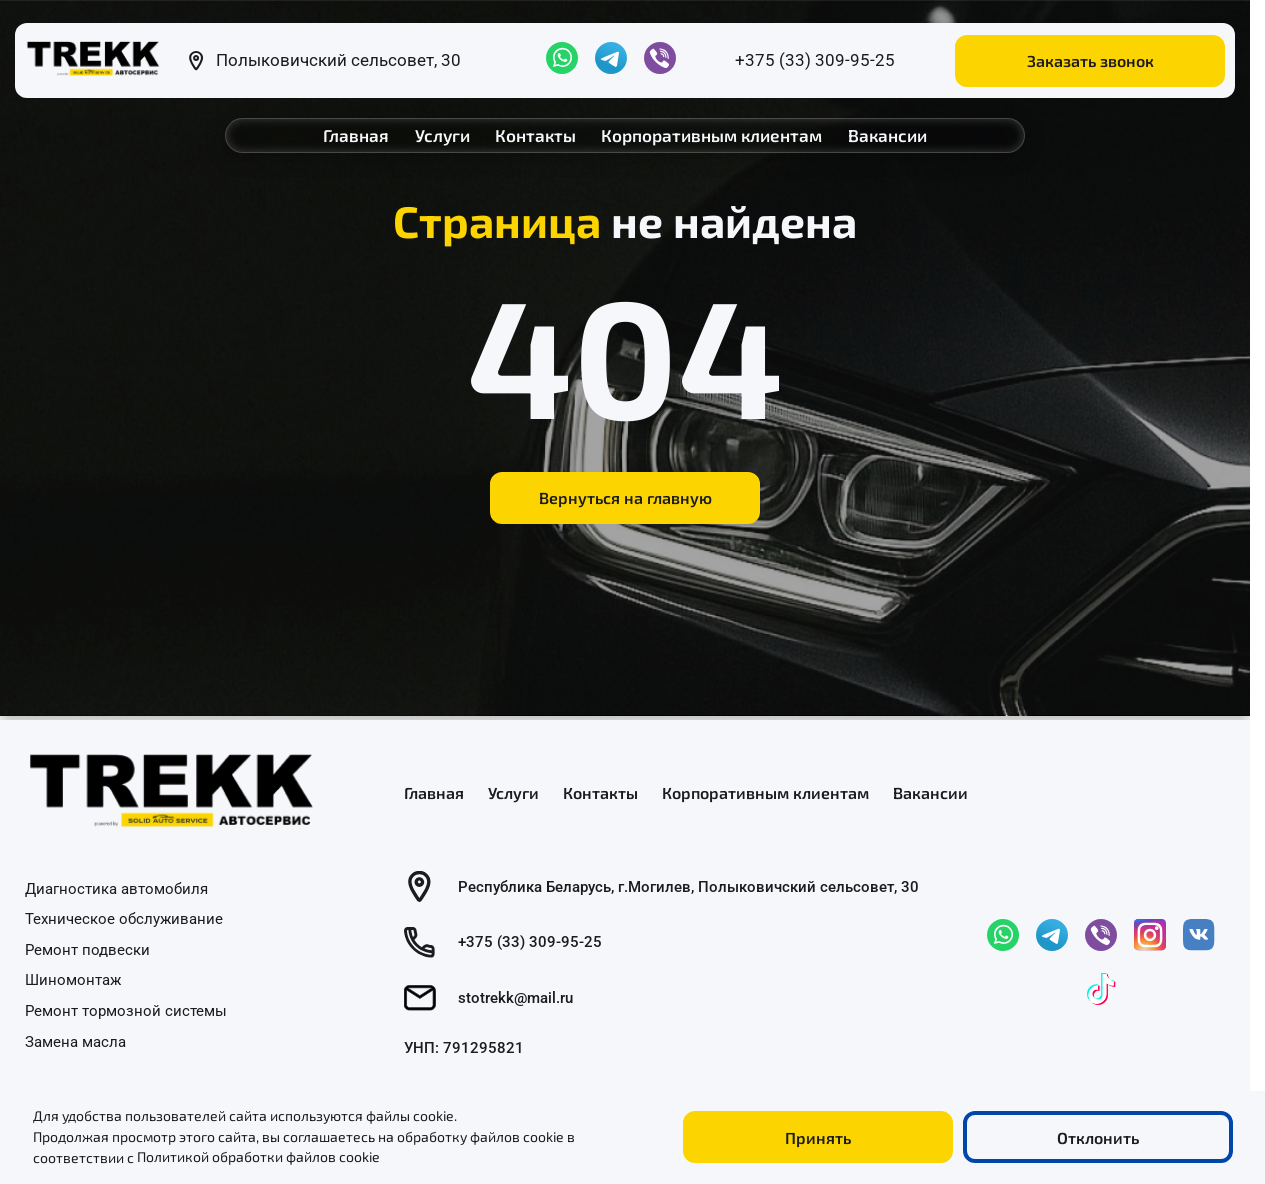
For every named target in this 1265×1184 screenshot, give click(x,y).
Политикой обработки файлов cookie (258, 1157)
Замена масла (75, 1041)
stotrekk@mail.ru (515, 998)
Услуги (442, 135)
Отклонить (1098, 1137)
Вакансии (887, 135)
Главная (356, 135)
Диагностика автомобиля (116, 888)
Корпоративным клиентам (711, 135)
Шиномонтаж (73, 980)
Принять (818, 1137)
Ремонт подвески (87, 949)
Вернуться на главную (625, 497)
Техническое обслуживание (124, 919)
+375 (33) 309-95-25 (815, 60)
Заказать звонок (1090, 60)
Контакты (535, 135)
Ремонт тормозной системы (126, 1011)
